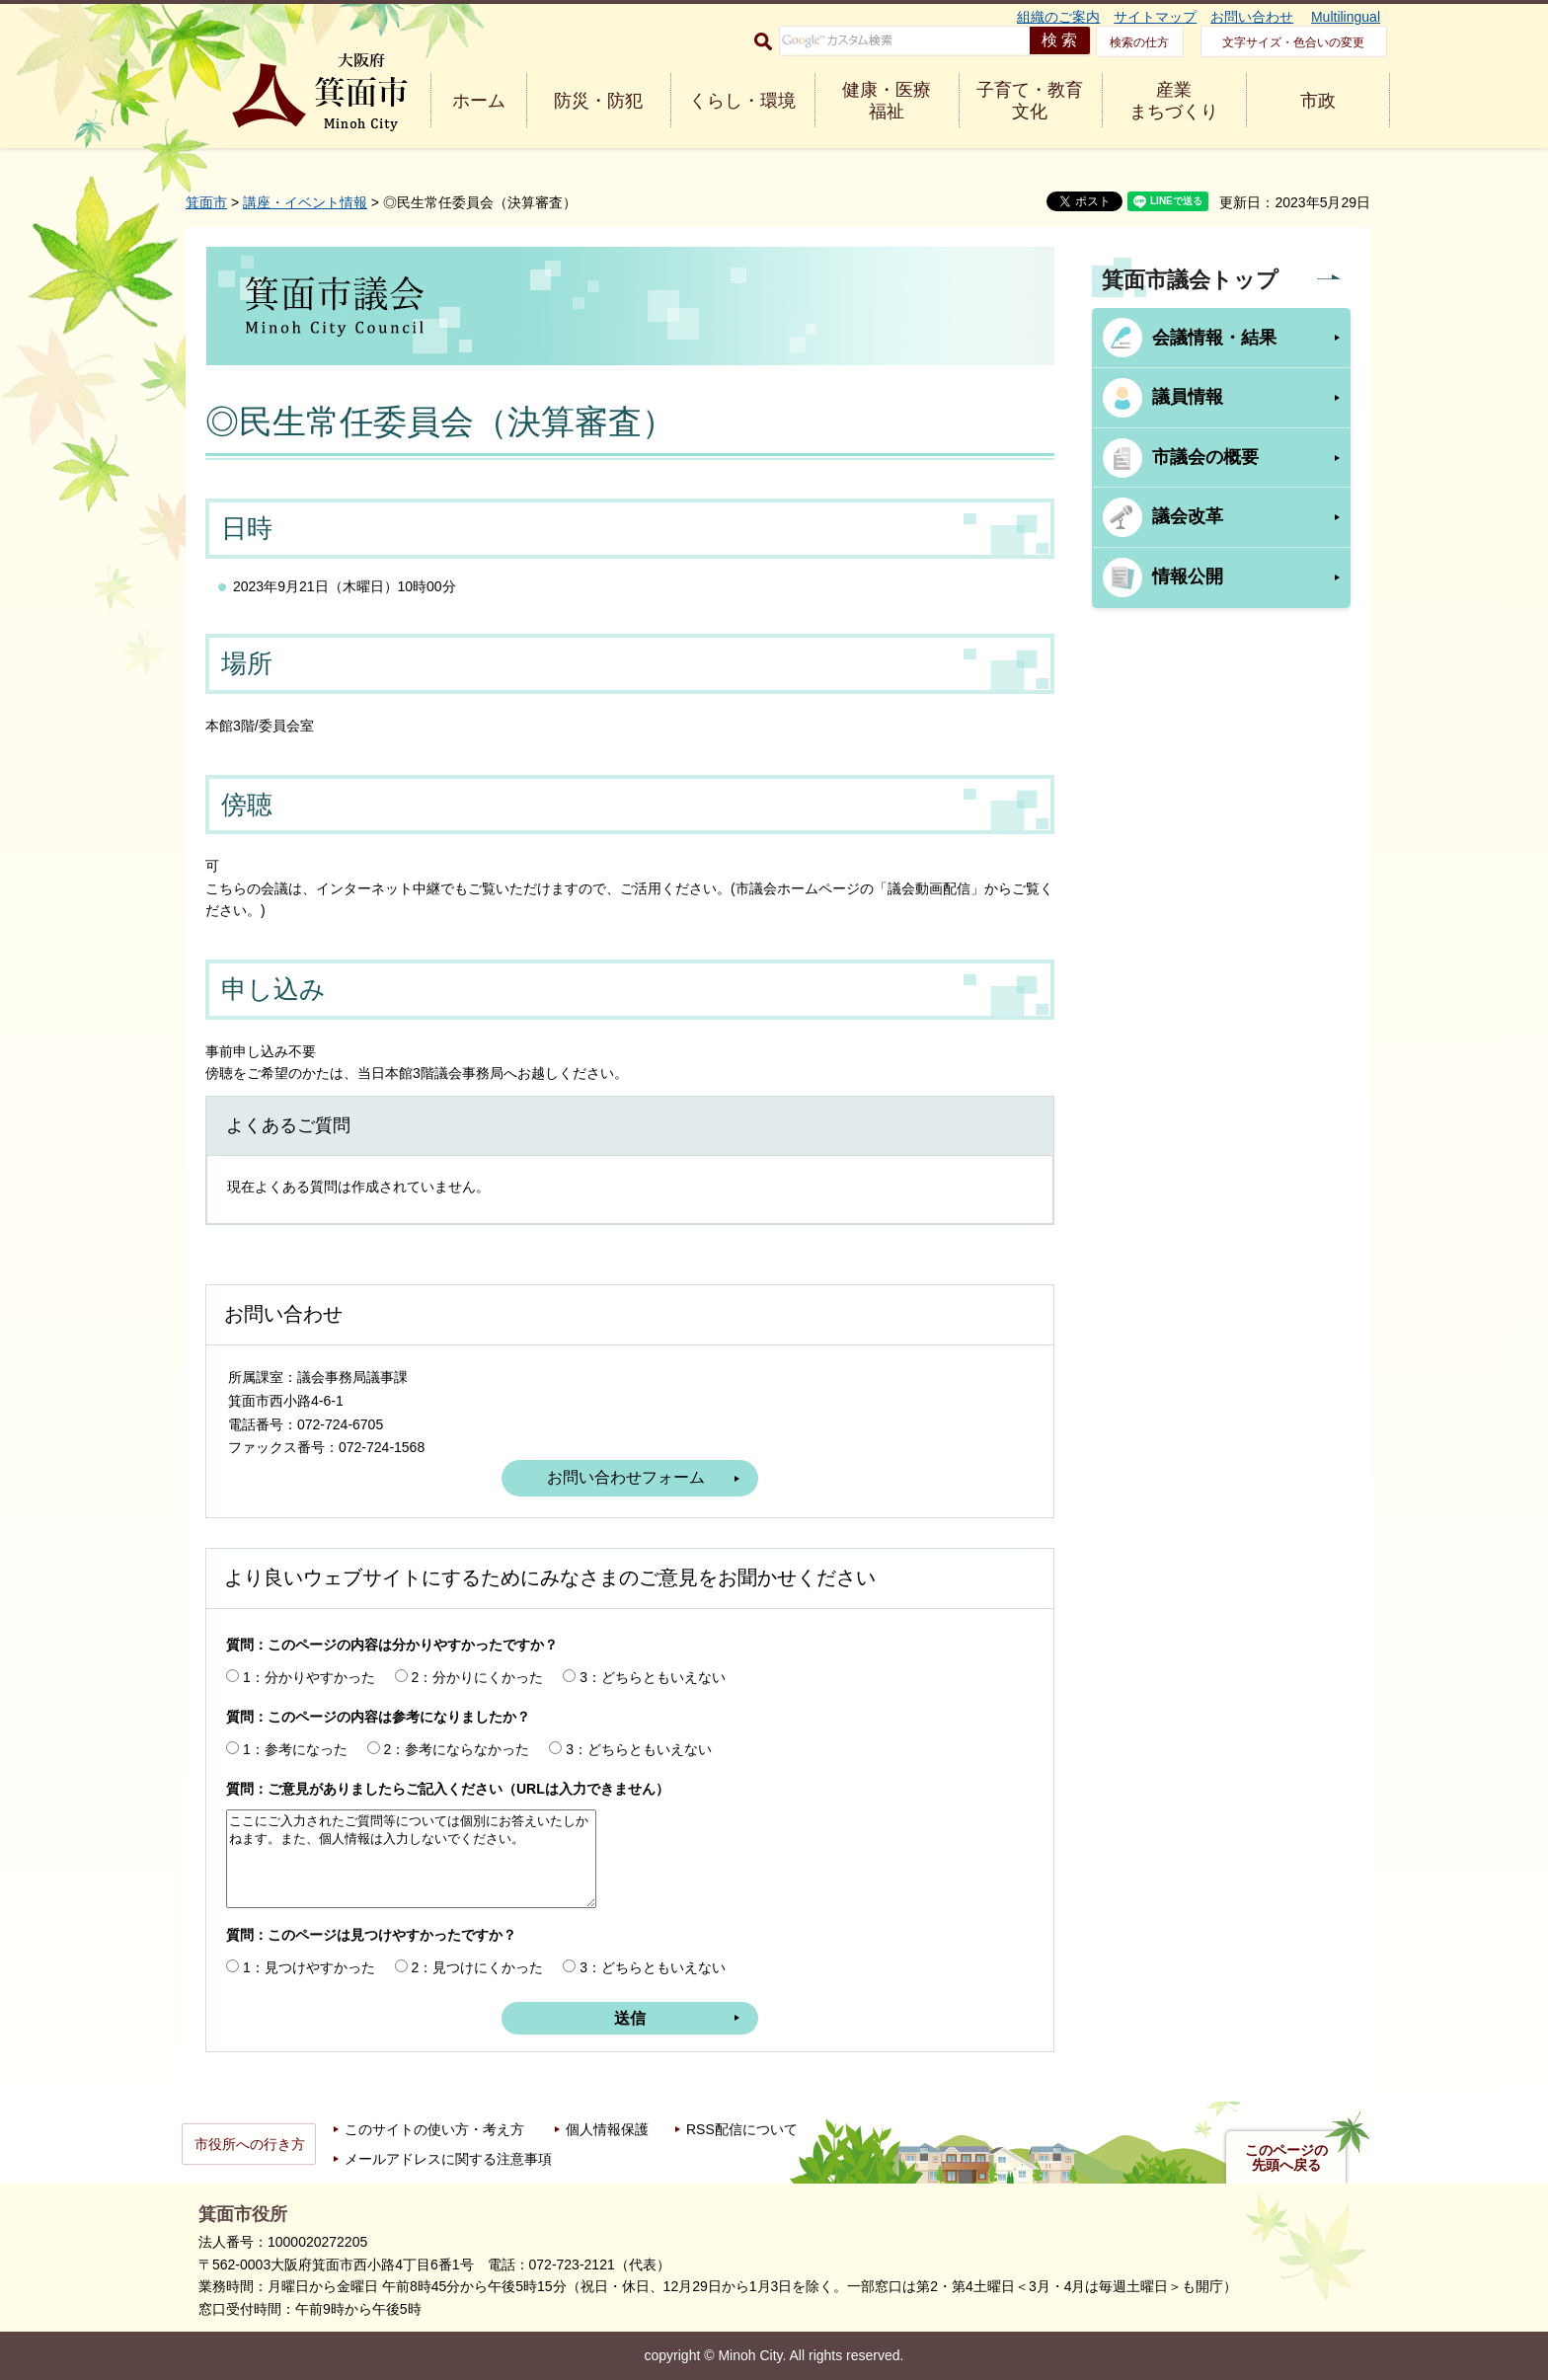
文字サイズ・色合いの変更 (1293, 42)
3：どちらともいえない (653, 1677)
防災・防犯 (598, 101)
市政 (1318, 101)
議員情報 (1187, 397)
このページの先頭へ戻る (1286, 2158)
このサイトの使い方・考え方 (434, 2129)
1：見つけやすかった (309, 1967)
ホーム (478, 101)
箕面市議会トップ (1190, 280)
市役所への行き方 (249, 2144)
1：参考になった (295, 1749)
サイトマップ (1155, 17)
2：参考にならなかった (457, 1749)
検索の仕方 (1139, 42)
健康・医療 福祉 (886, 100)
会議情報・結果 (1214, 337)
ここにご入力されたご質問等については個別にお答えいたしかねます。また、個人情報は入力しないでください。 (411, 1858)
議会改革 (1187, 516)
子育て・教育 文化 (1029, 100)
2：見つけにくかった (478, 1967)
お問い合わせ (1251, 17)
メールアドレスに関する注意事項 (448, 2159)
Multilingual (1345, 17)
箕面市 (206, 202)
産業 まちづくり (1173, 100)
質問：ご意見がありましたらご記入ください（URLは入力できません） (447, 1789)
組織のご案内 (1058, 17)
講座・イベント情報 (305, 202)
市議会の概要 (1205, 457)
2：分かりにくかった (478, 1677)
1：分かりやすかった (309, 1677)
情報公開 (1187, 576)
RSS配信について (742, 2129)
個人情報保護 (607, 2129)
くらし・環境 (742, 101)
